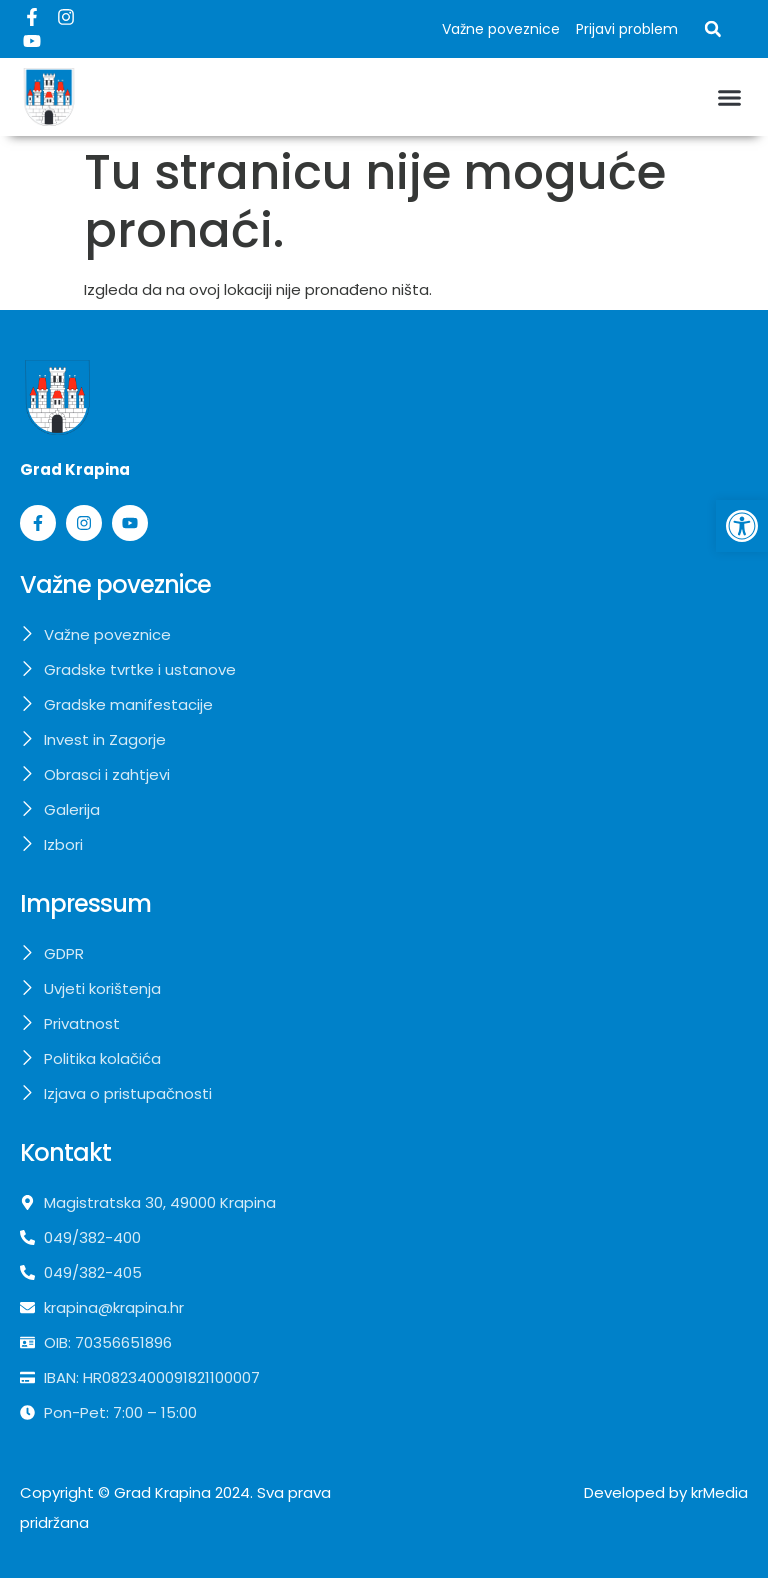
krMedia (719, 1492)
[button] (713, 29)
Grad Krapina (162, 1492)
